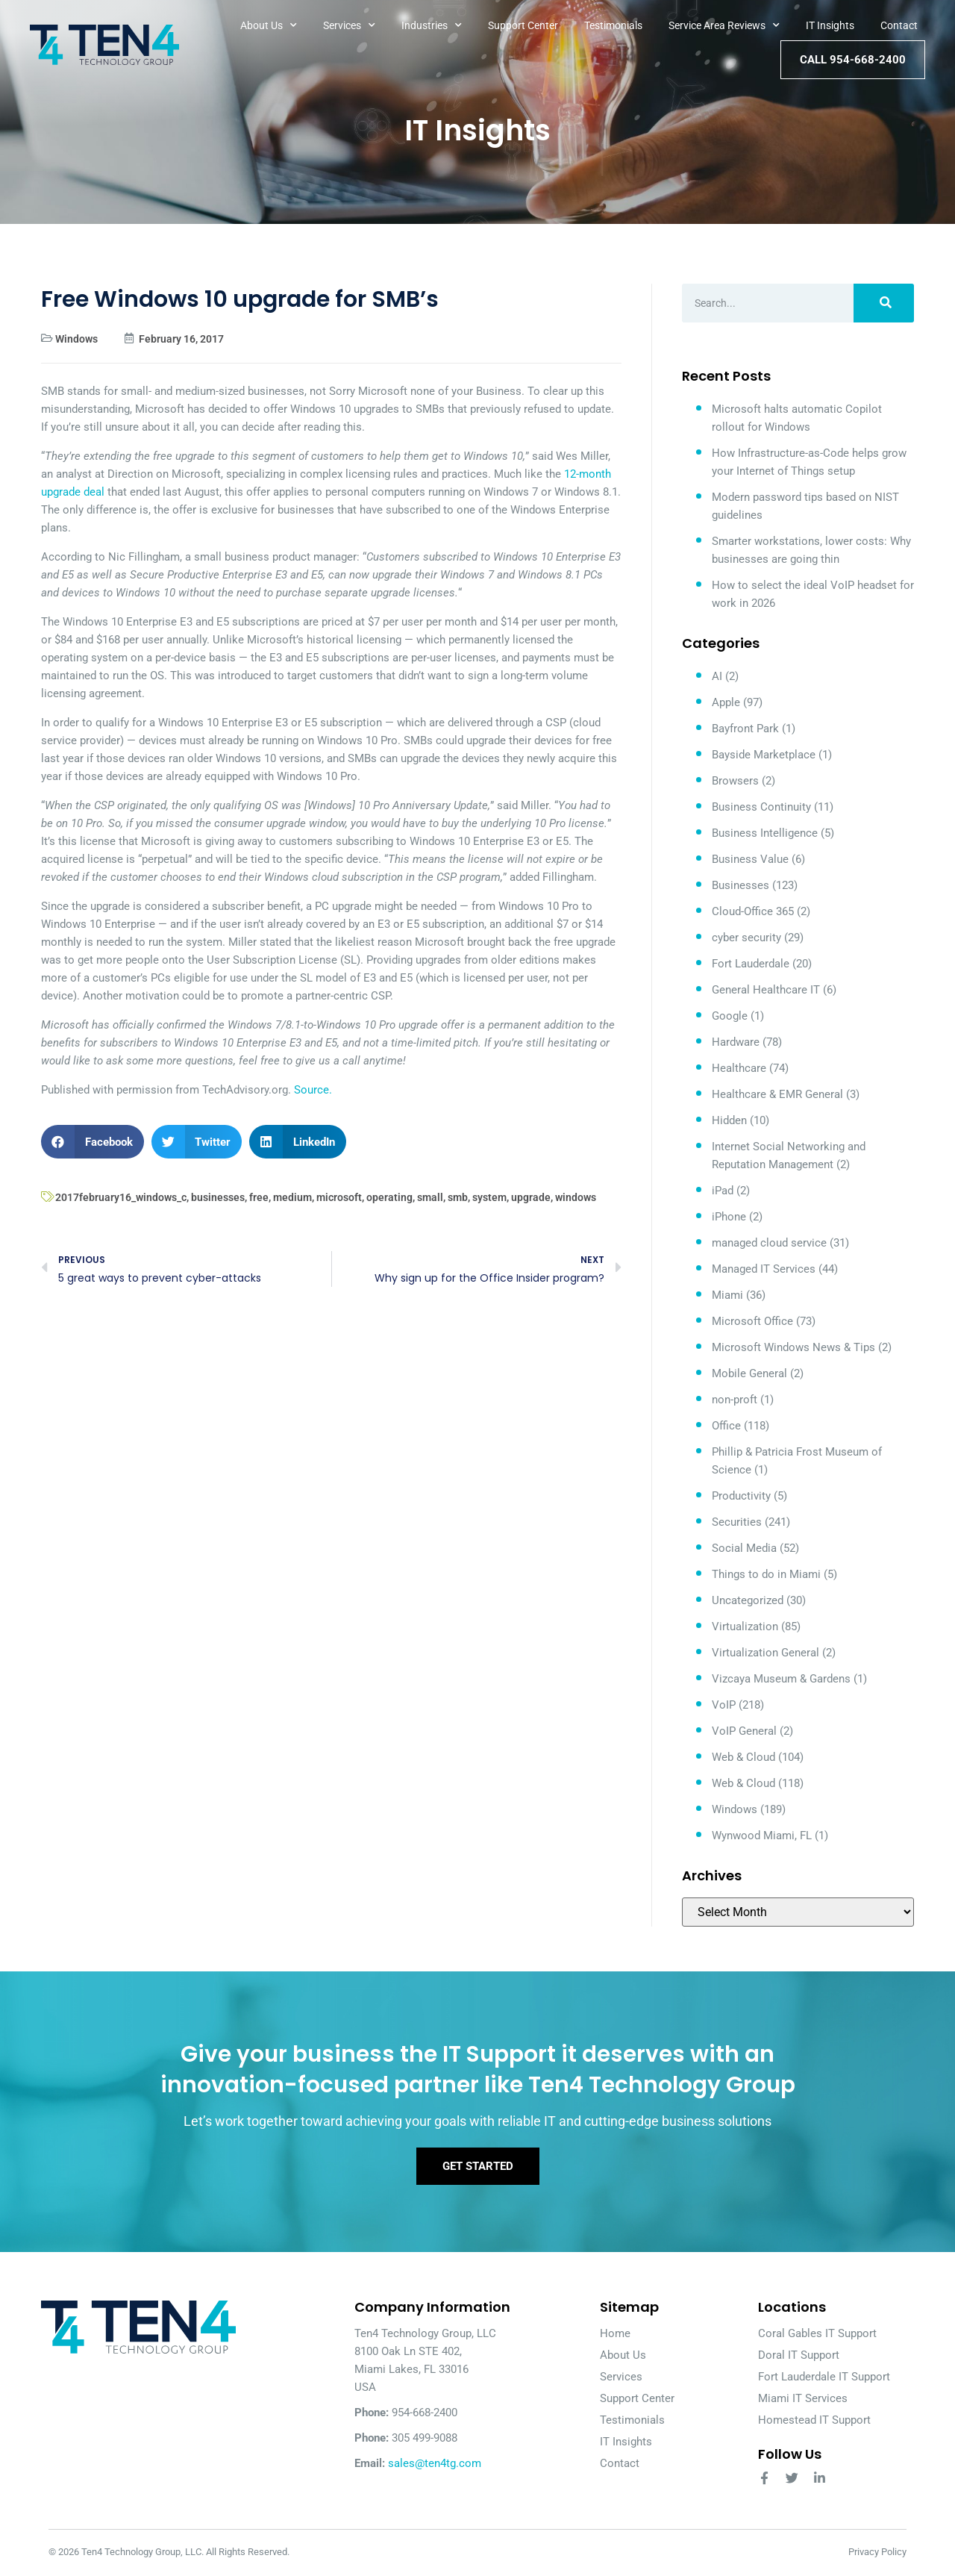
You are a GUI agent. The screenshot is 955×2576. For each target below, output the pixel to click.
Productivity (741, 1496)
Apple (726, 702)
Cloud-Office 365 (753, 911)
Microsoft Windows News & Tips (793, 1347)
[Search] (884, 303)
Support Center (523, 25)
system (489, 1197)
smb (458, 1197)
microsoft (339, 1197)
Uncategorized (747, 1600)
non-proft (734, 1399)
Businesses (740, 885)
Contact (899, 25)
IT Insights (830, 25)
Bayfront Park (745, 728)
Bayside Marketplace (763, 754)
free (259, 1197)
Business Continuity (761, 807)
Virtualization (745, 1626)
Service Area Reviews (724, 25)
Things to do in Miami (766, 1574)
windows (575, 1197)
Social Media (744, 1548)
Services (349, 25)
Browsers (735, 781)
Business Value (750, 859)
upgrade (531, 1197)
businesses (218, 1197)
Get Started (477, 2167)
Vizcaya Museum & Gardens (781, 1678)
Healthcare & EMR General (777, 1094)
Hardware (736, 1042)
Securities (737, 1522)
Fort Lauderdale (750, 963)
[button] (92, 1141)
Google (730, 1016)
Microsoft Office (752, 1321)
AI (717, 676)
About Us (268, 25)
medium (292, 1197)
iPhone (729, 1216)
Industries (431, 25)
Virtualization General (765, 1652)
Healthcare (739, 1068)
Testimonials (613, 25)
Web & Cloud (743, 1757)
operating (389, 1197)
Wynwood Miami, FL (762, 1835)
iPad (722, 1190)
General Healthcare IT (766, 990)
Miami (727, 1295)
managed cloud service (769, 1243)
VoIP (724, 1705)
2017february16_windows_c (121, 1197)
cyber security (746, 937)
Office (726, 1425)
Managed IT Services (763, 1269)
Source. (313, 1090)
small (430, 1197)
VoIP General (744, 1731)
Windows (76, 339)
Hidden (729, 1120)
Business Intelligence (765, 833)
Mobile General (749, 1373)
